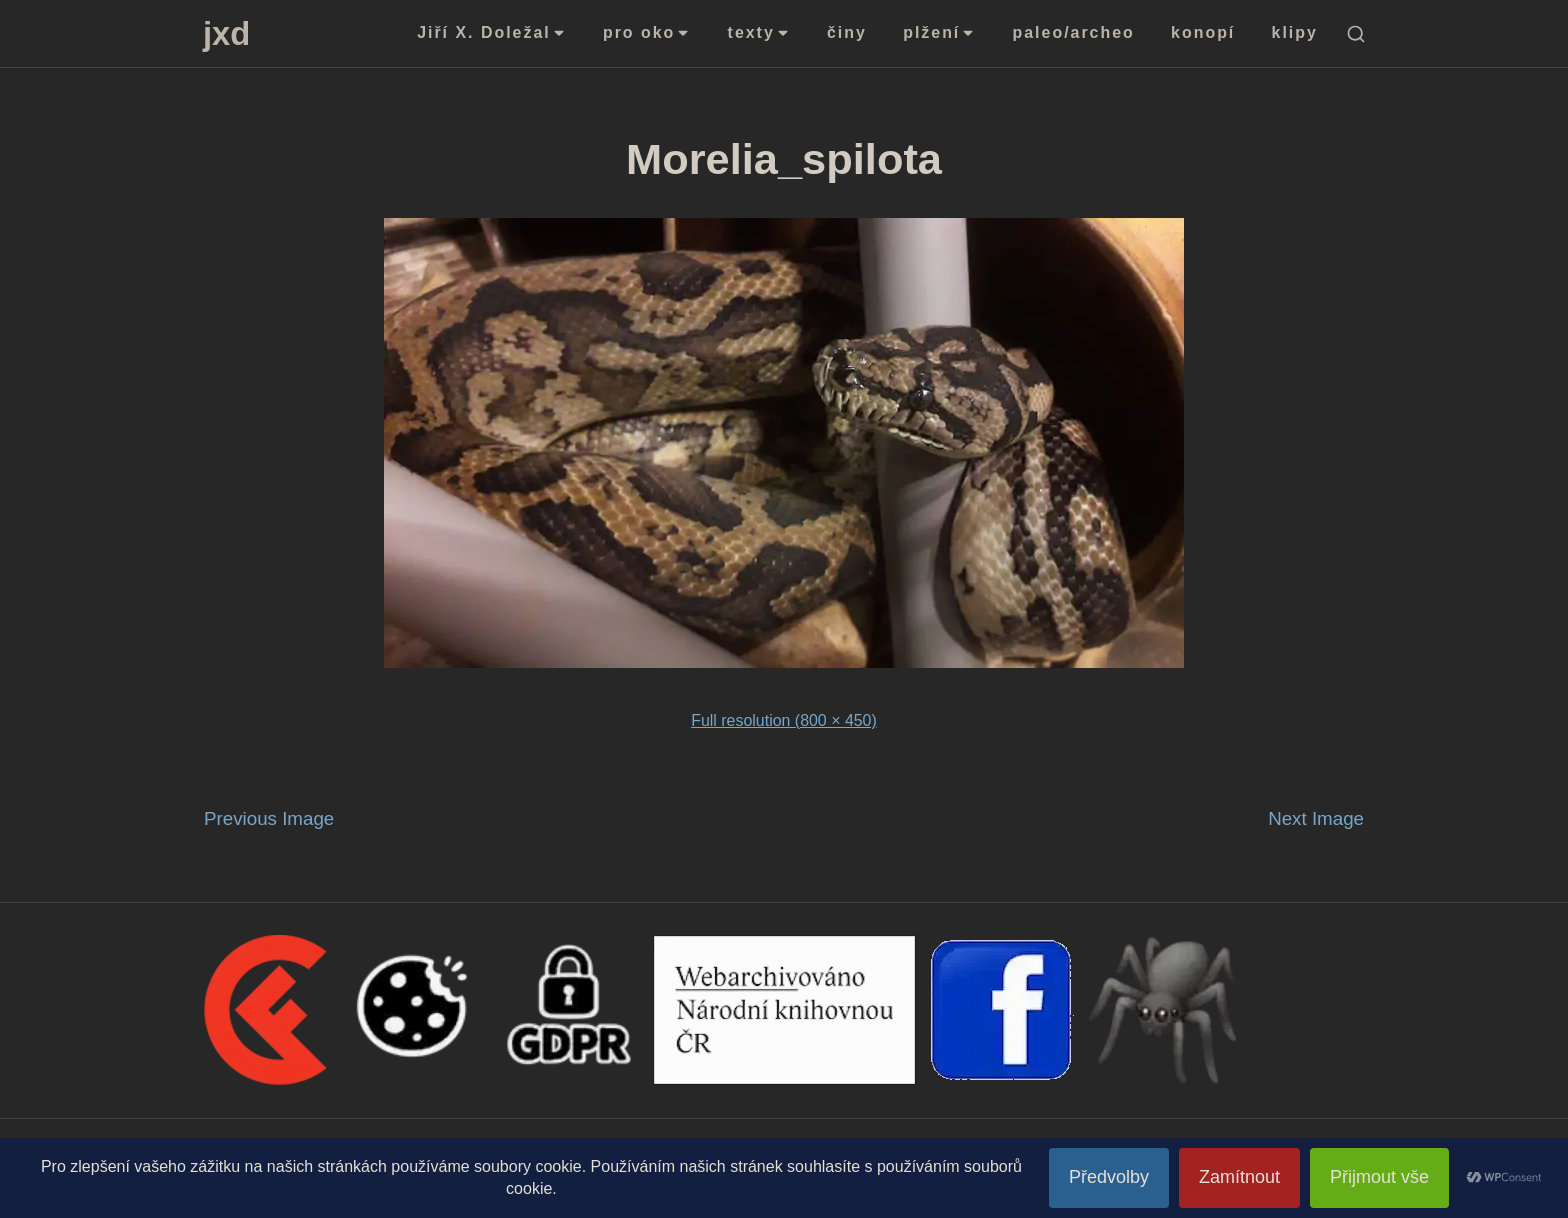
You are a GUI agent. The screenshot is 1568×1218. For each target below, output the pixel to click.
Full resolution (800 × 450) (784, 720)
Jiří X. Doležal (492, 32)
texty (759, 32)
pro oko (647, 32)
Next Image (1316, 818)
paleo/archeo (1074, 32)
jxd (226, 33)
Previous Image (269, 818)
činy (847, 32)
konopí (1203, 32)
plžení (939, 32)
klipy (1295, 32)
